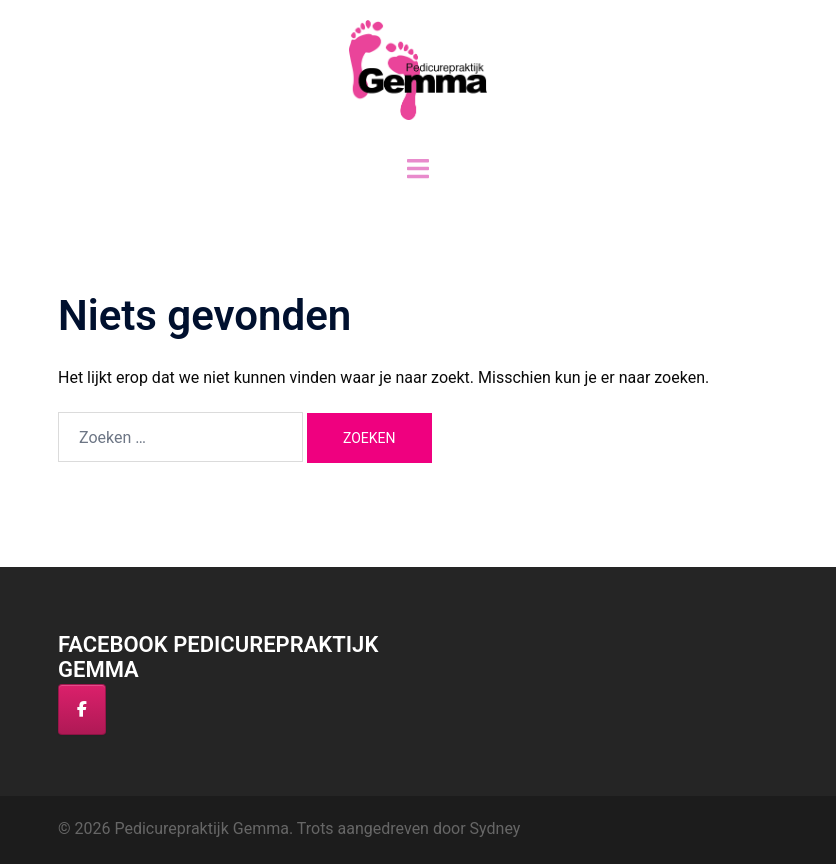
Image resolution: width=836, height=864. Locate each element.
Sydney (495, 828)
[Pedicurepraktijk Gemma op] (136, 709)
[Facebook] (82, 709)
